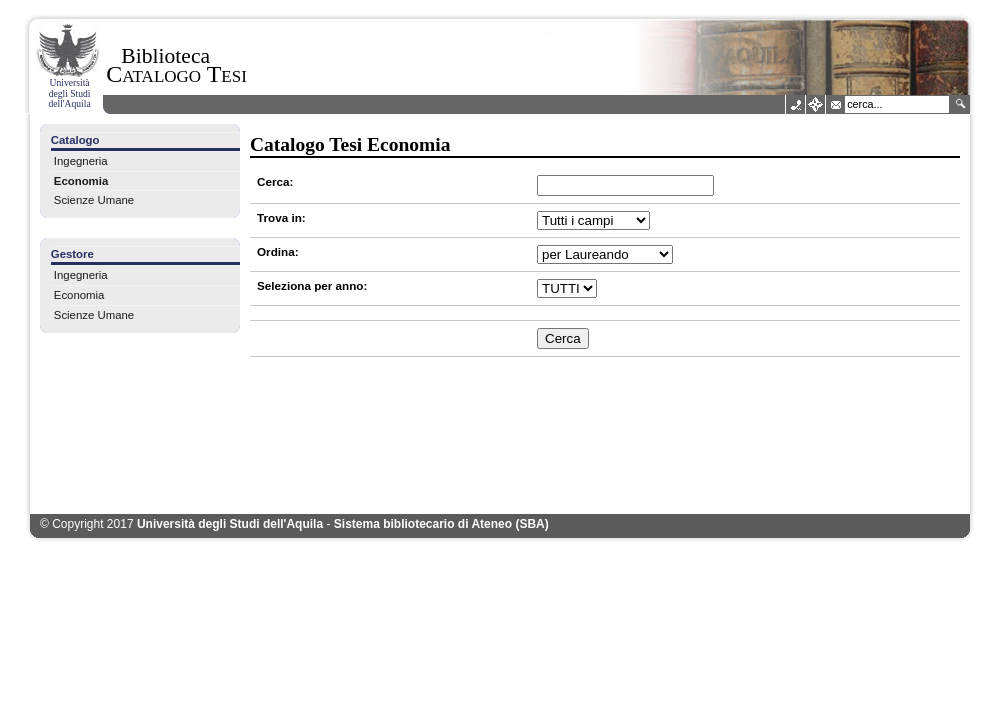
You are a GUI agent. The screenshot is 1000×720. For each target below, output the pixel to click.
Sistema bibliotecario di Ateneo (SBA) (441, 524)
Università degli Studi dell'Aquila (230, 524)
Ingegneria (81, 161)
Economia (81, 181)
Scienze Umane (94, 200)
